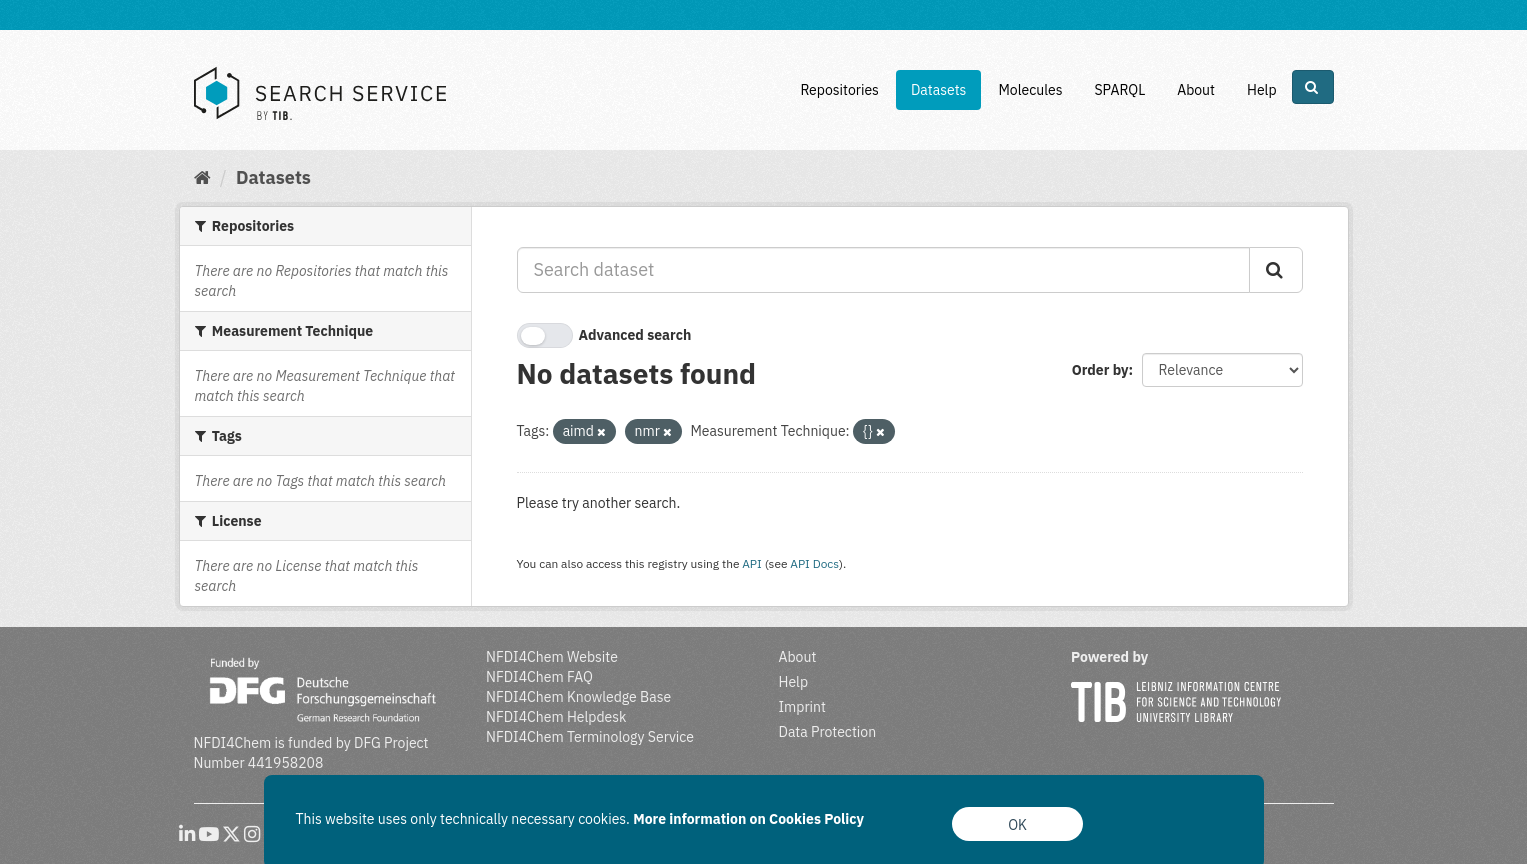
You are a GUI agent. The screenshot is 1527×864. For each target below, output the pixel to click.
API (752, 563)
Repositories (839, 90)
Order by (1100, 370)
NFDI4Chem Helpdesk (556, 717)
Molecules (1030, 90)
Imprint (802, 707)
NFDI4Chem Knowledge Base (578, 697)
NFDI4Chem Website (552, 657)
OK (1017, 825)
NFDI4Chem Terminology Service (590, 737)
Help (1262, 90)
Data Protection (828, 732)
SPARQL (1119, 90)
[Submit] (1276, 270)
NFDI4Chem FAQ (539, 677)
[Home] (202, 177)
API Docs (814, 563)
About (1196, 90)
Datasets (939, 90)
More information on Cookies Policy (748, 819)
